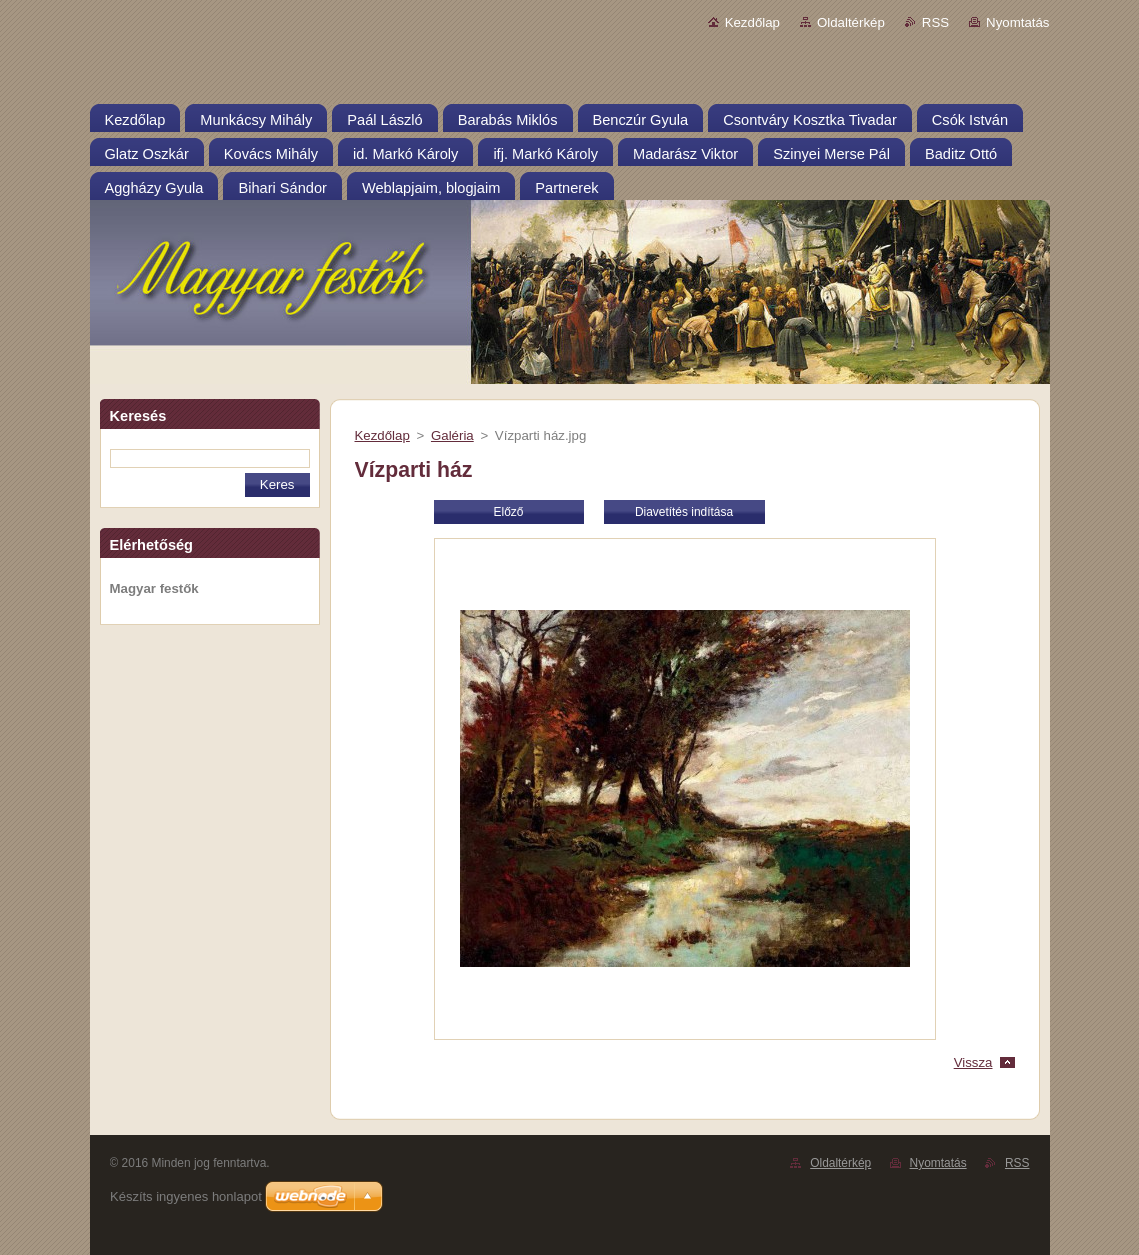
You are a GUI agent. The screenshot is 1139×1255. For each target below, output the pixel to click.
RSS (935, 22)
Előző (509, 512)
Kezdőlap (752, 22)
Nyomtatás (1017, 22)
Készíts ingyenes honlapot (186, 1196)
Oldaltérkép (851, 22)
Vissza (973, 1062)
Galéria (452, 435)
